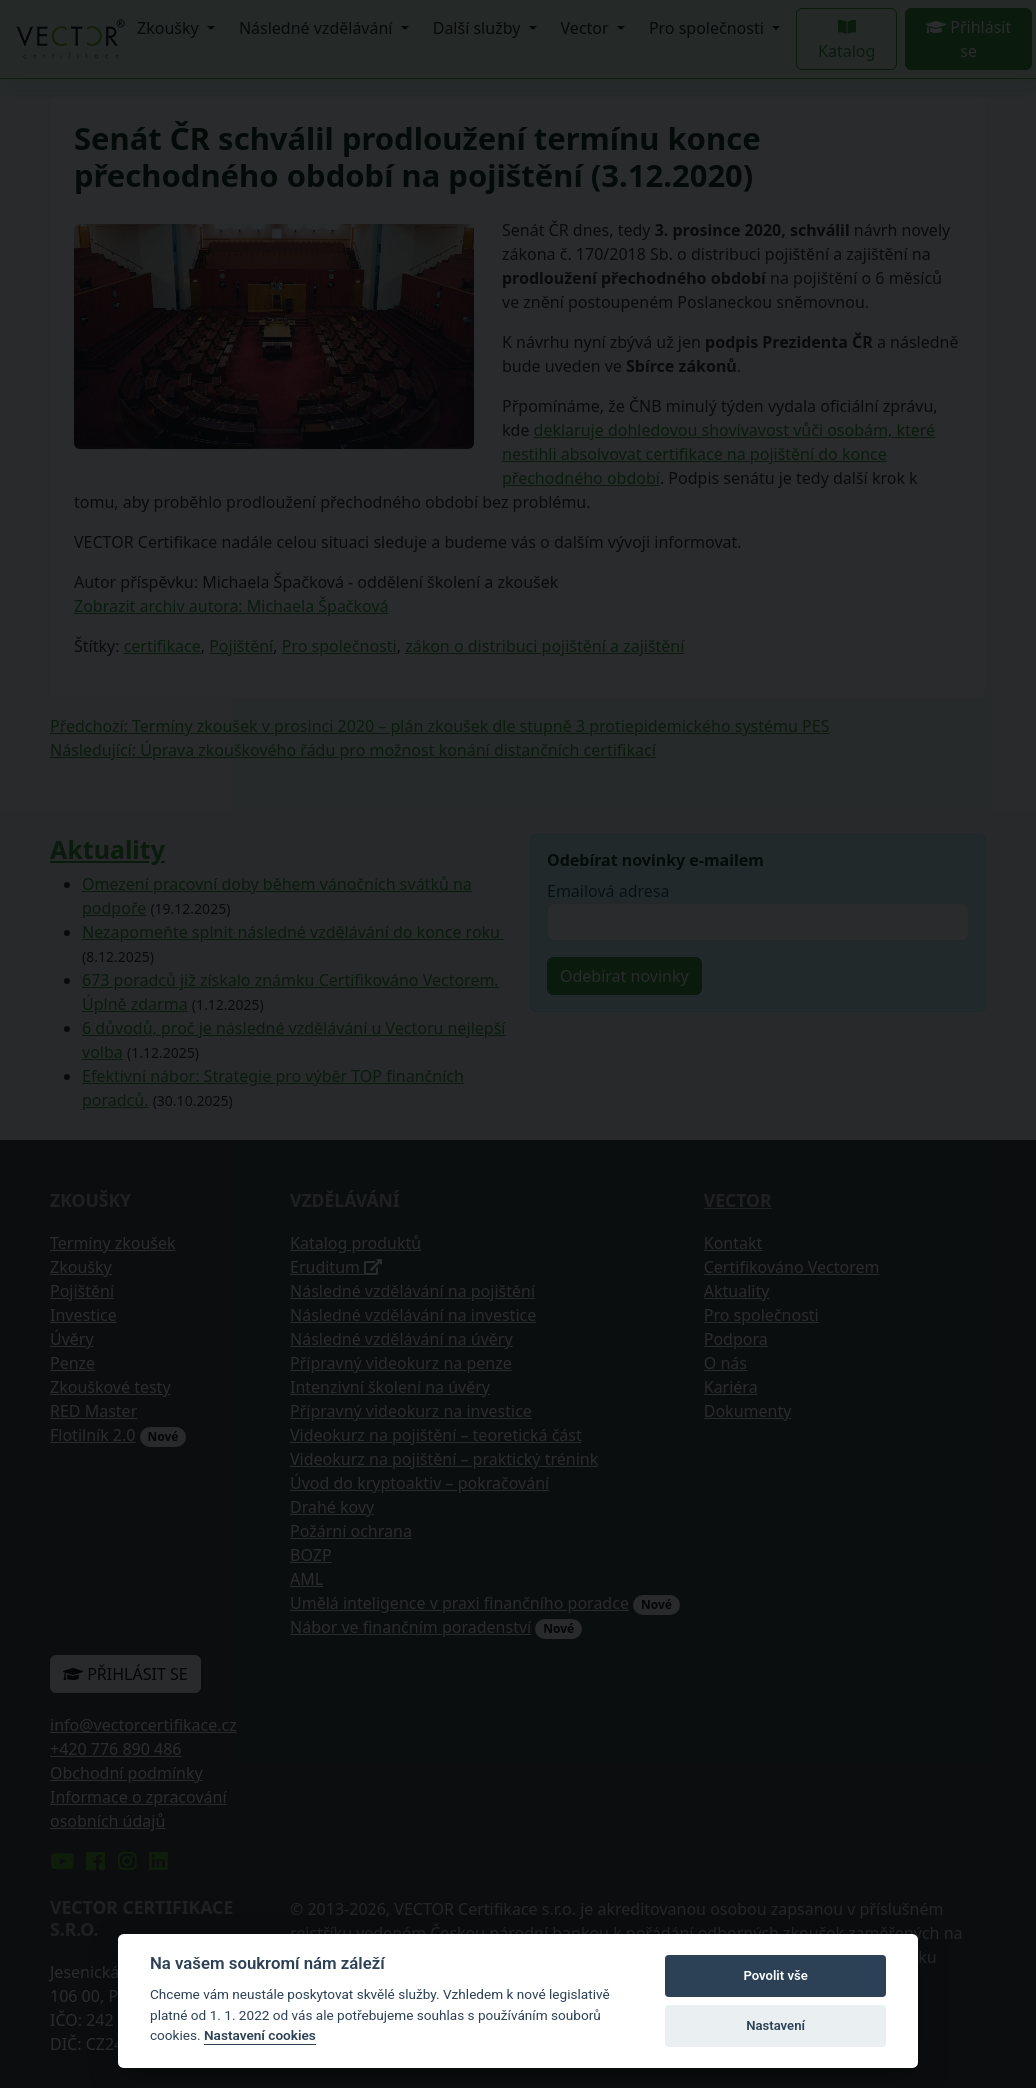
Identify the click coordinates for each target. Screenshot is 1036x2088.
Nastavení (775, 2025)
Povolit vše (775, 1975)
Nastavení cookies (260, 2035)
